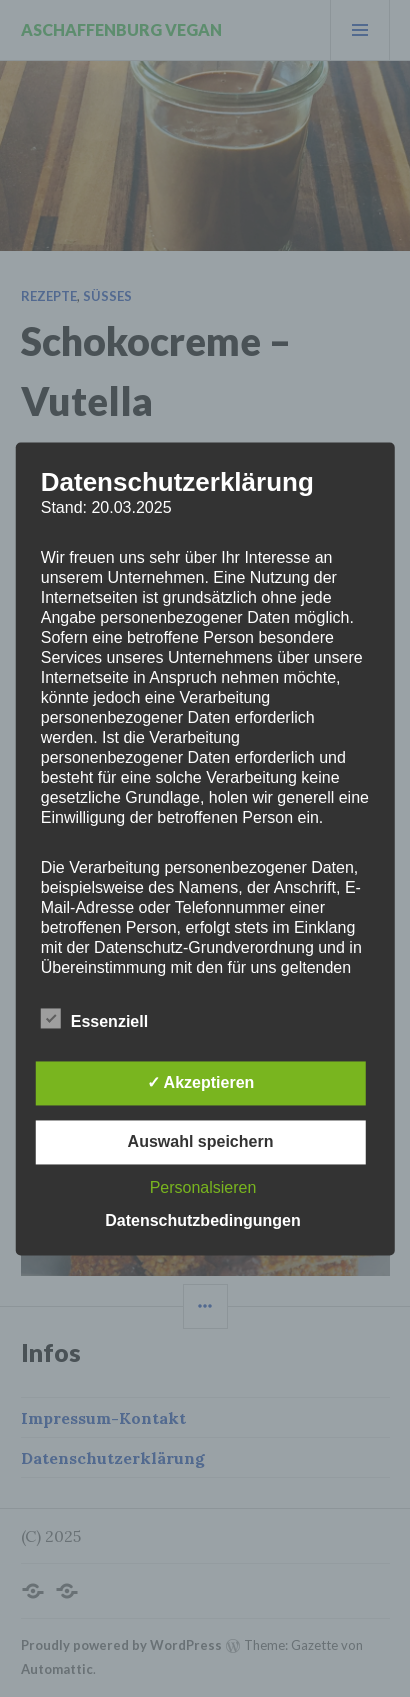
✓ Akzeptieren (201, 1082)
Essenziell (94, 1018)
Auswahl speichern (201, 1141)
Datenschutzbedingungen (203, 1220)
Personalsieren (203, 1187)
